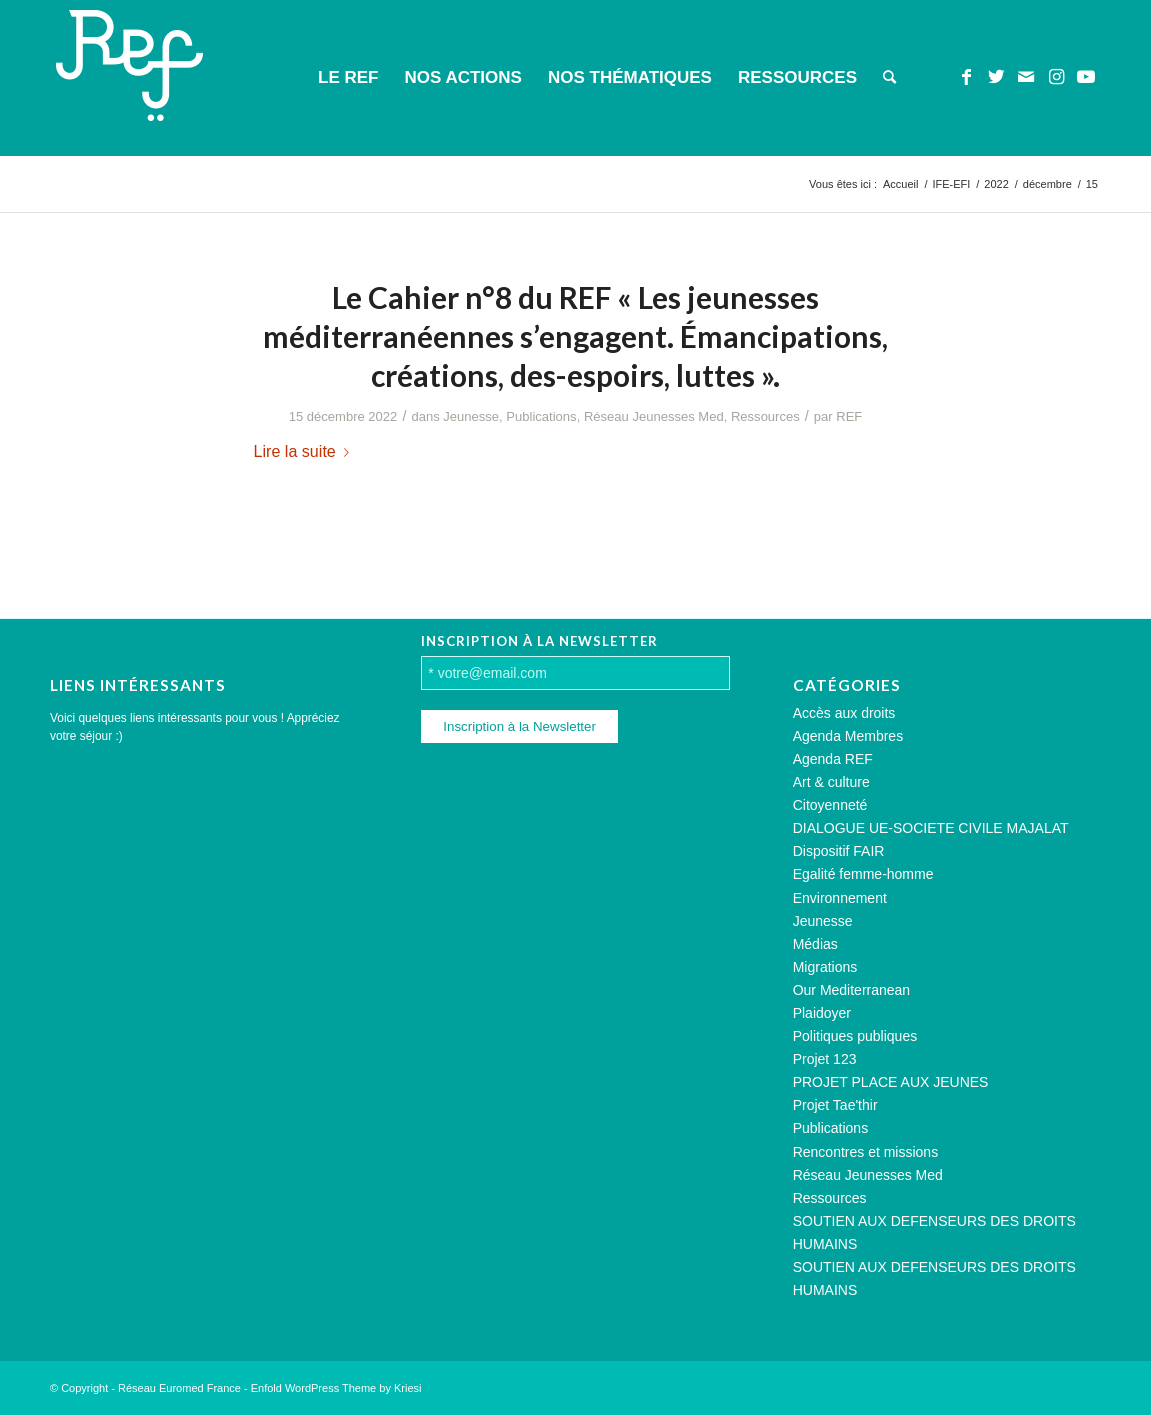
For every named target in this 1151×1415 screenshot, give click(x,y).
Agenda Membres (848, 736)
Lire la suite (305, 451)
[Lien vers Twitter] (996, 77)
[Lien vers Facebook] (966, 77)
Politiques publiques (855, 1036)
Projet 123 (825, 1059)
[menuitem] (348, 78)
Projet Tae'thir (835, 1105)
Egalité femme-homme (863, 874)
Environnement (840, 898)
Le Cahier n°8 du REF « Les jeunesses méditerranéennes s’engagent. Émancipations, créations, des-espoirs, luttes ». (575, 336)
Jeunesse (471, 416)
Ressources (765, 416)
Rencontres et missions (866, 1152)
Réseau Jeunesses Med (654, 416)
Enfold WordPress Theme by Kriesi (336, 1388)
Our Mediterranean (852, 990)
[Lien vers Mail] (1026, 77)
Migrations (825, 967)
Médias (815, 944)
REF (849, 416)
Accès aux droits (844, 713)
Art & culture (831, 782)
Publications (541, 416)
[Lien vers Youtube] (1086, 77)
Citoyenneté (830, 805)
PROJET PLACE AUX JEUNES (891, 1082)
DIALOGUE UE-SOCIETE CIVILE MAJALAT (931, 828)
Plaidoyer (822, 1013)
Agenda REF (833, 759)
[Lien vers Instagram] (1056, 77)
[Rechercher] (889, 78)
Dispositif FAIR (839, 851)
